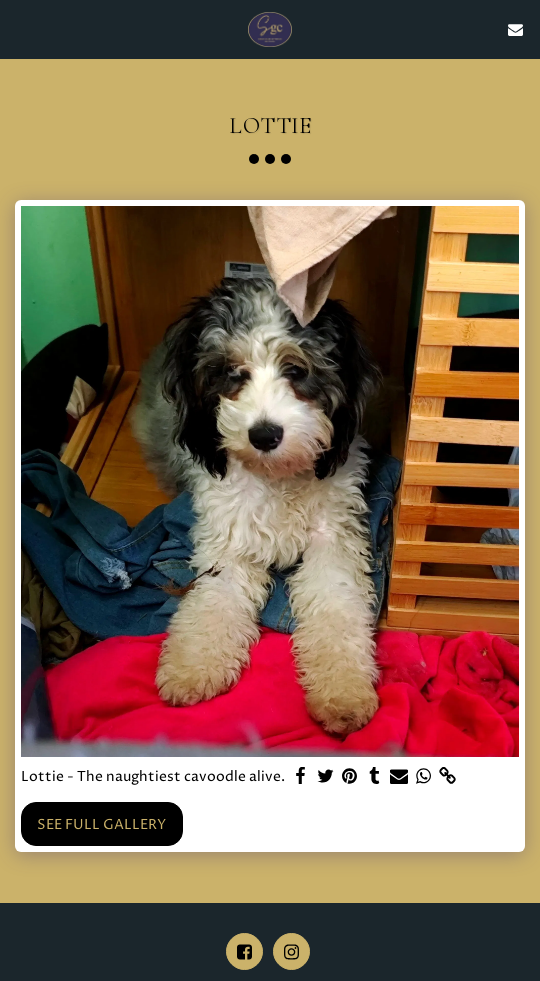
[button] (22, 28)
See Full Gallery (101, 824)
